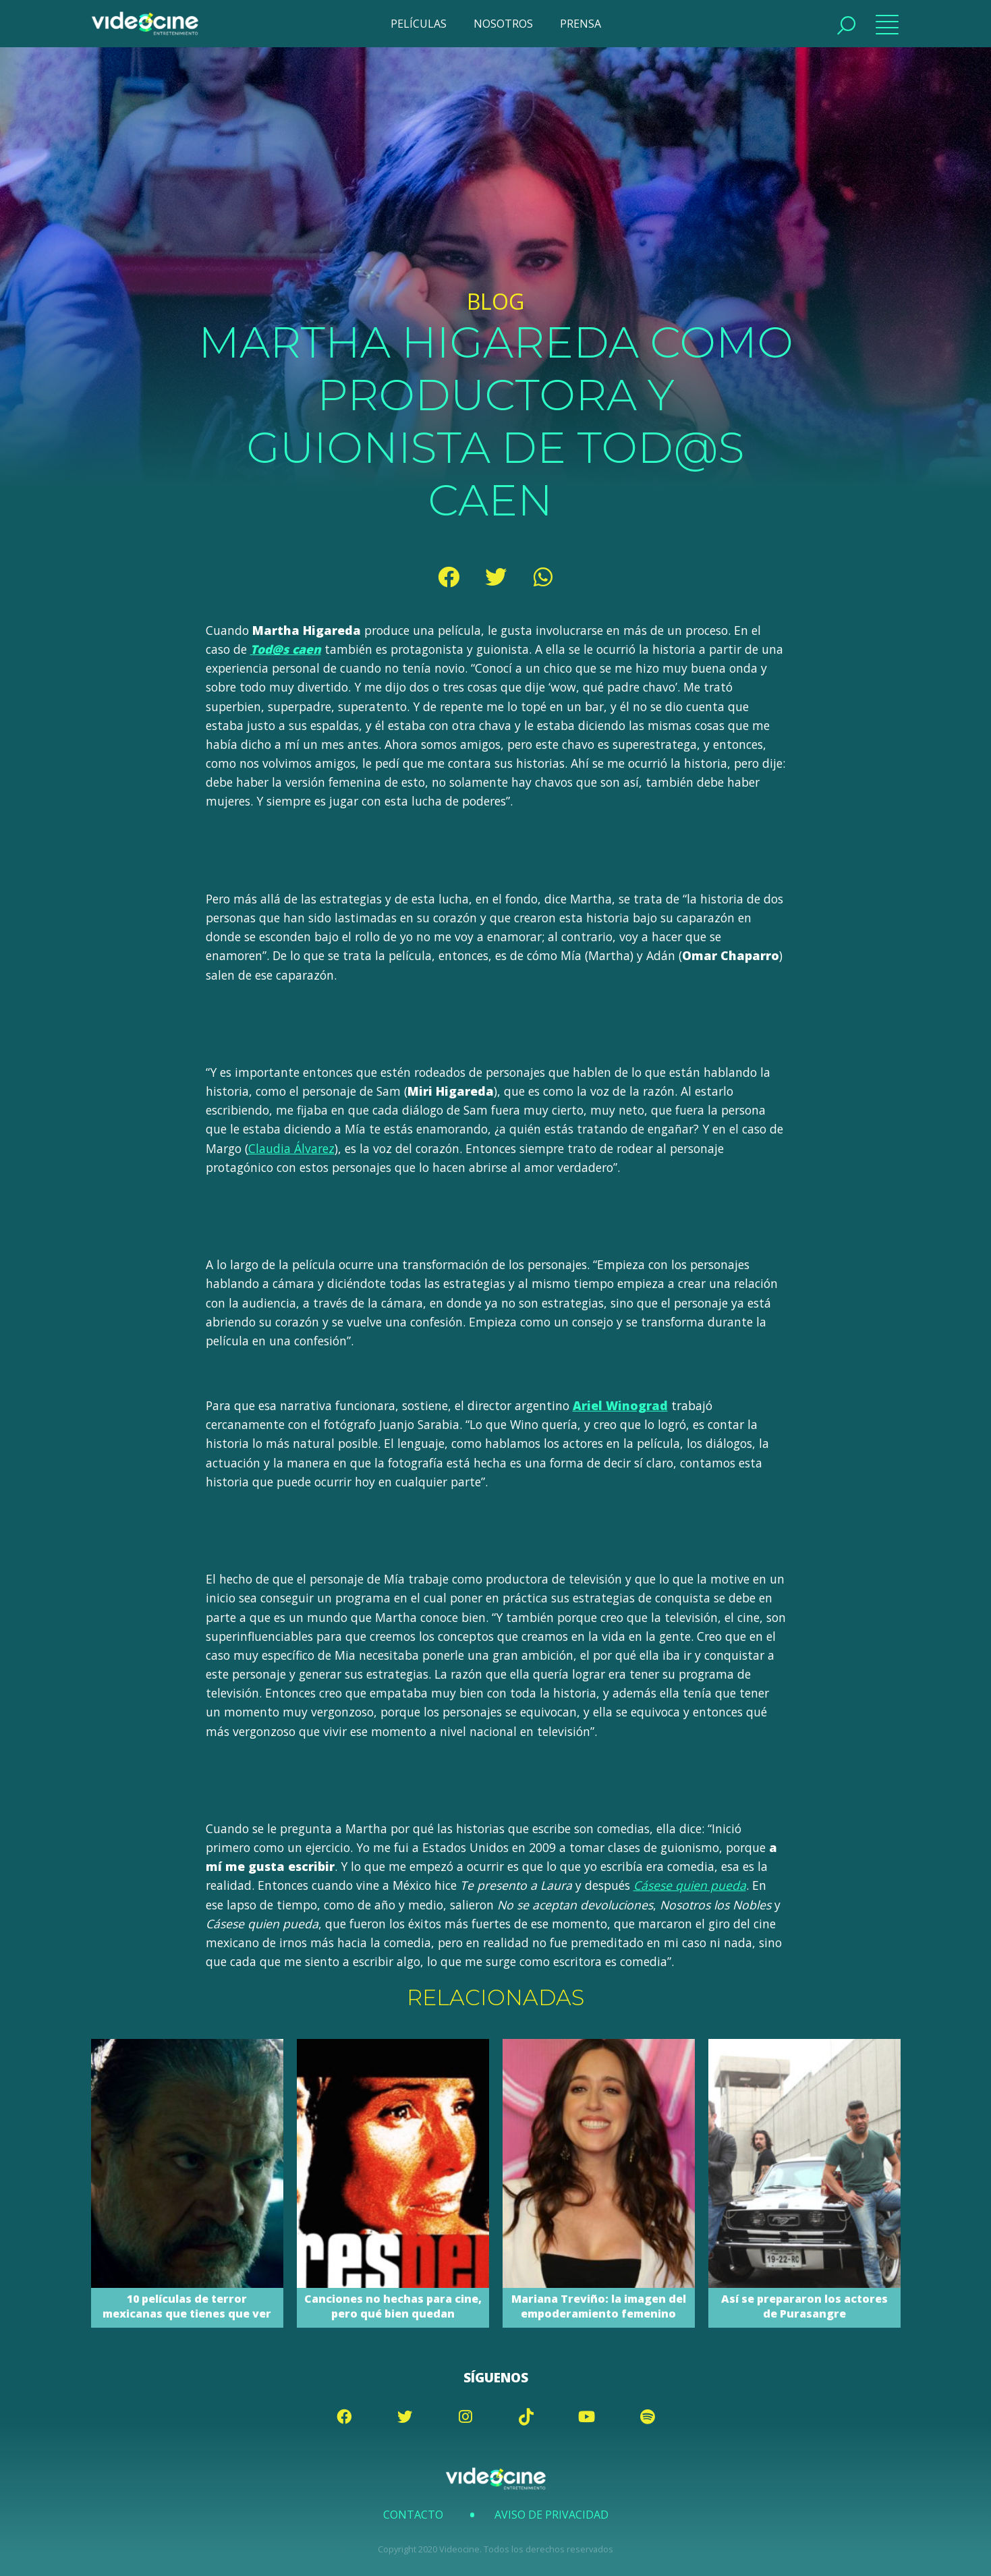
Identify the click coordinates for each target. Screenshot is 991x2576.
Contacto (413, 2514)
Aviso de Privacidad (551, 2514)
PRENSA (580, 23)
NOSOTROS (503, 23)
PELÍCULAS (419, 23)
